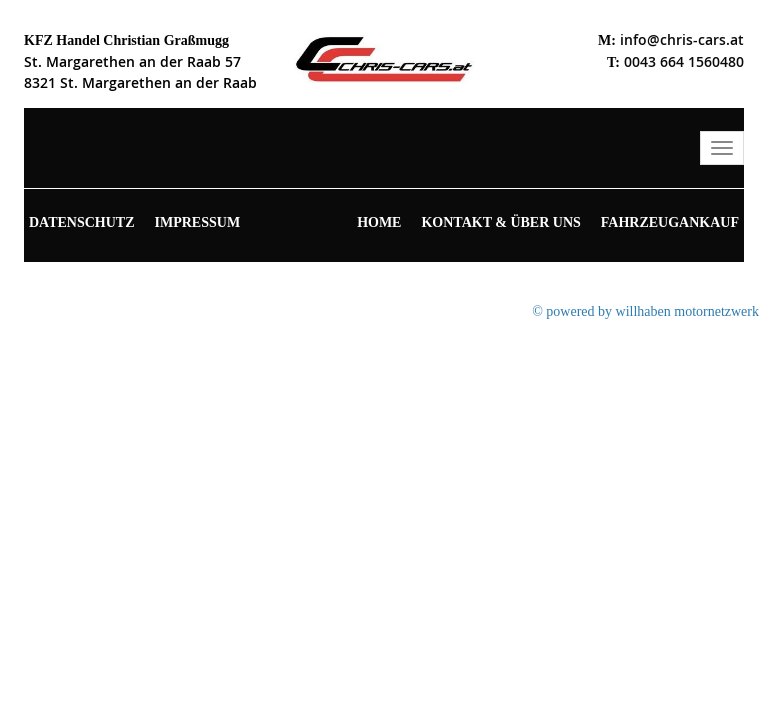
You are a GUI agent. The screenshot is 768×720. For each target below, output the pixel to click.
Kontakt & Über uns (500, 222)
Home (379, 222)
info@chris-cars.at (682, 39)
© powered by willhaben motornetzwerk (645, 311)
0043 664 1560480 (684, 61)
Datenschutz (82, 222)
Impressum (198, 222)
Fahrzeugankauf (670, 222)
